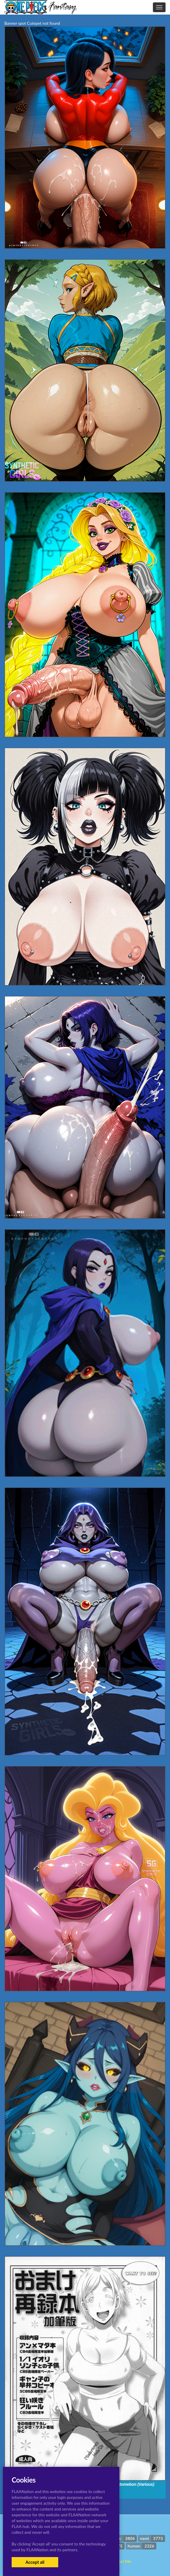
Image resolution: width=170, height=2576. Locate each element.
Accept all (34, 2562)
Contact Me (120, 2561)
